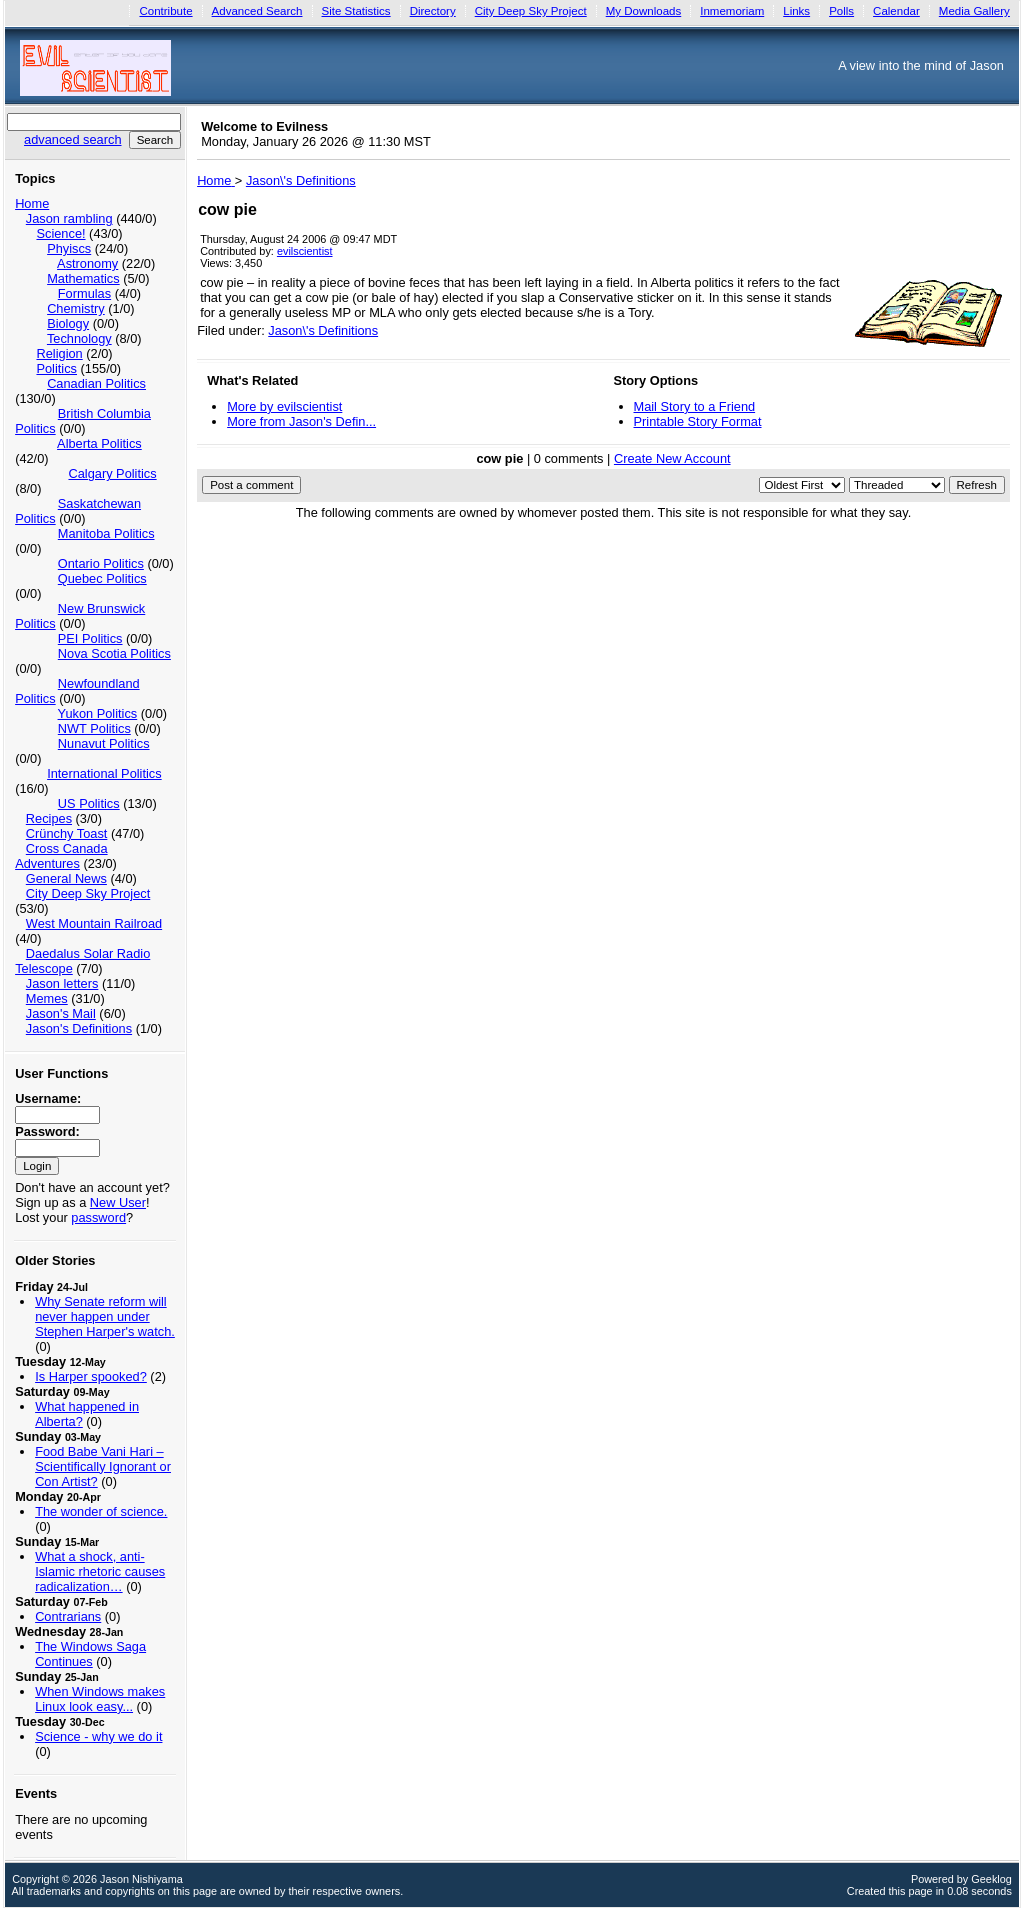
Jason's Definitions (79, 1028)
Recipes (49, 818)
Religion (59, 353)
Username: (48, 1098)
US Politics (89, 803)
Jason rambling (69, 218)
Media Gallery (974, 11)
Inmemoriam (732, 11)
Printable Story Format (698, 421)
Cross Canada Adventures (61, 856)
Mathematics (83, 278)
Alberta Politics (99, 443)
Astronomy (87, 263)
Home (32, 203)
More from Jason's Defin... (301, 421)
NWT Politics (94, 728)
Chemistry (76, 308)
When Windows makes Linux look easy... (100, 1699)
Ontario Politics (101, 563)
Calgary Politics (112, 473)
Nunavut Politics (104, 743)
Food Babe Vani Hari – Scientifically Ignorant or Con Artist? (103, 1466)
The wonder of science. (101, 1511)
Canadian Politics (96, 383)
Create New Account (672, 458)
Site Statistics (356, 11)
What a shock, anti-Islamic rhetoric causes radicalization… (100, 1571)
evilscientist (305, 251)
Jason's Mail (61, 1013)
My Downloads (644, 11)
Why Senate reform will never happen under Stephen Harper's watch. (105, 1316)
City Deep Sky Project (531, 11)
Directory (433, 11)
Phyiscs (69, 248)
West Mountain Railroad (94, 923)
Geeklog (991, 1879)
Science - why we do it (98, 1736)
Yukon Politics (98, 713)
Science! (60, 233)
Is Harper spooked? (91, 1376)
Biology (68, 323)
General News (66, 878)
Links (796, 11)
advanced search (72, 139)
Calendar (896, 11)
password (98, 1217)
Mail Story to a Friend (695, 406)
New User (118, 1202)
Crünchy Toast (67, 833)
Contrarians (68, 1616)
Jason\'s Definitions (323, 330)
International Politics (104, 773)
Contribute (165, 11)
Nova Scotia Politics (114, 653)
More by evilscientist (284, 406)
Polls (841, 11)
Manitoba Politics (106, 533)
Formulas (84, 293)
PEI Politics (90, 638)
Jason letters (62, 983)
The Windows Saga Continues (90, 1654)
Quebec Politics (102, 578)
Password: (47, 1131)
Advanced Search (257, 11)
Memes (47, 998)
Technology (79, 338)
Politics (56, 368)
